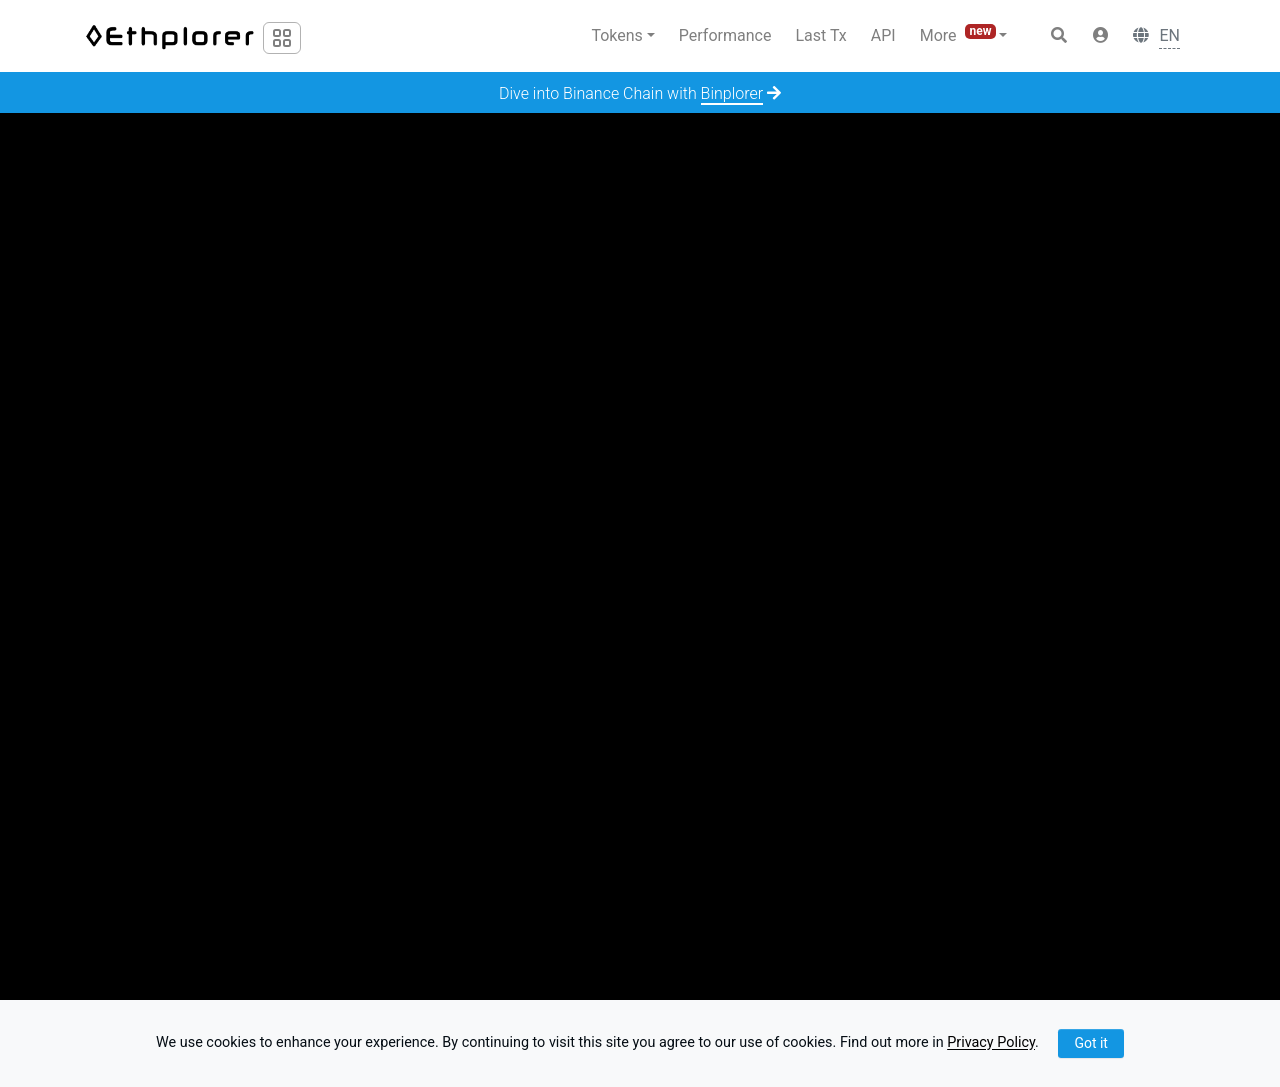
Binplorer (732, 93)
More (960, 34)
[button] (1101, 36)
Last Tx (820, 35)
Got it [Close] (1091, 1043)
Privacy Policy (991, 1043)
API (883, 35)
